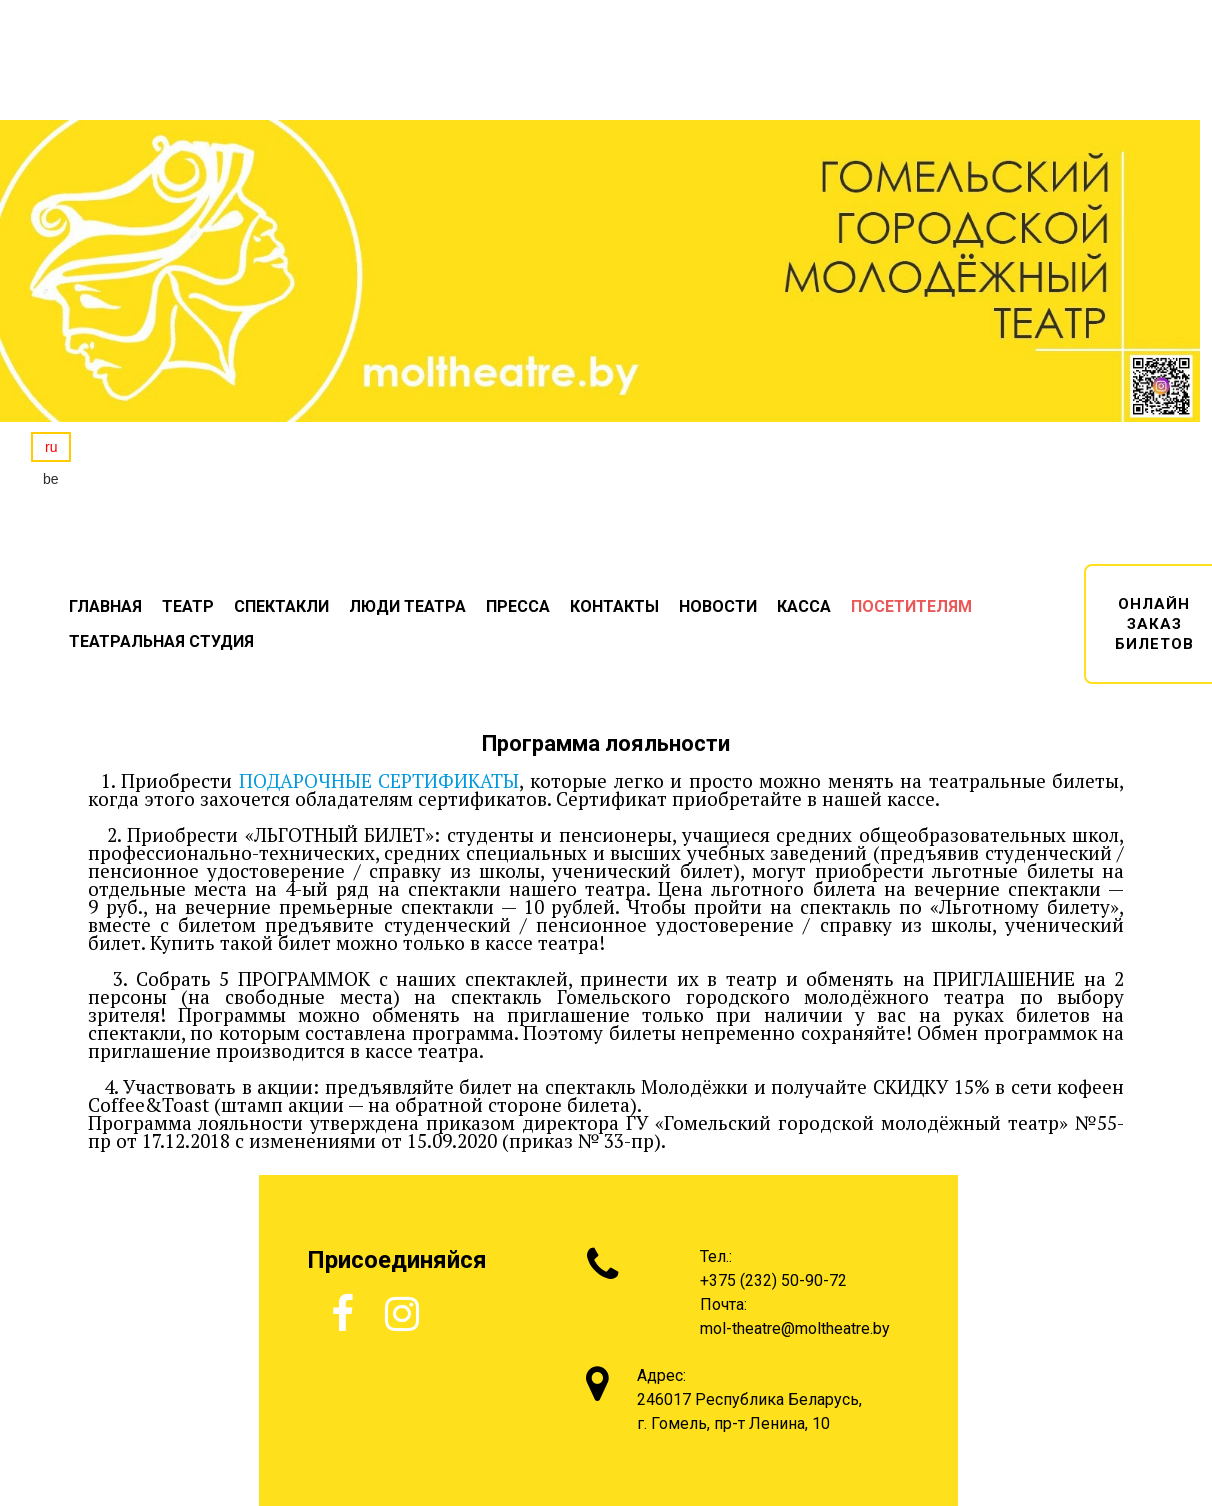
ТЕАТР (188, 606)
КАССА (804, 606)
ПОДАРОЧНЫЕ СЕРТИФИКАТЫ (379, 780)
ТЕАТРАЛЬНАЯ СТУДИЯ (161, 641)
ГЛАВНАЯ (105, 606)
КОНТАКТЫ (614, 606)
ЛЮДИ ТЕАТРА (407, 606)
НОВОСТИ (718, 606)
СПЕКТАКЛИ (281, 606)
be (51, 479)
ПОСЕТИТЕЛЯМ (911, 606)
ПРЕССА (518, 606)
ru (51, 447)
